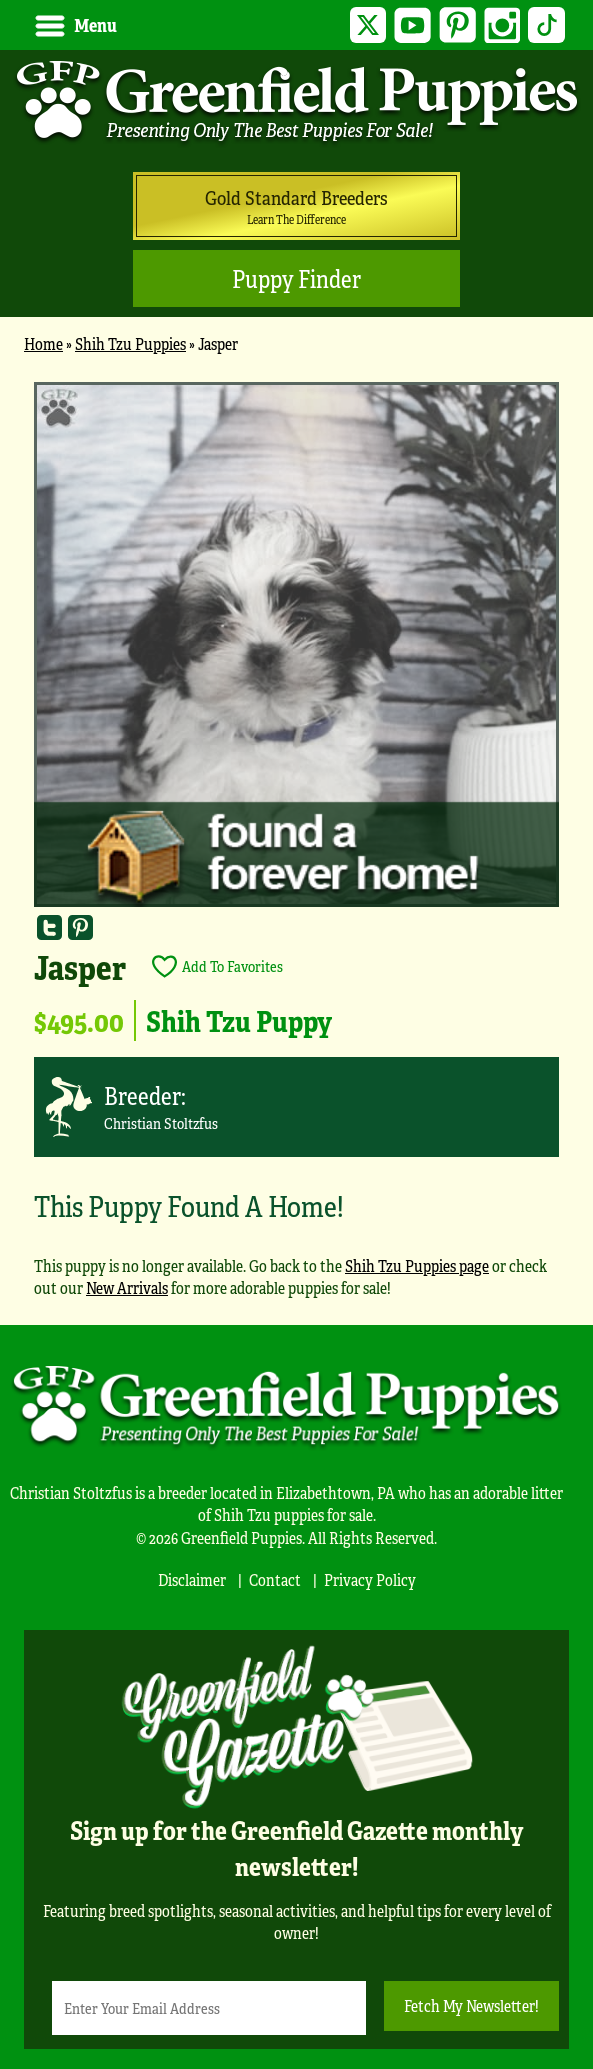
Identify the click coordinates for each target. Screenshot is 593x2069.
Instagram (502, 25)
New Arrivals (127, 1287)
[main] (296, 849)
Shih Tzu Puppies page (417, 1265)
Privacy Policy (370, 1579)
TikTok (546, 25)
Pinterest (457, 25)
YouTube (412, 25)
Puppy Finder (296, 278)
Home (43, 343)
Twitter (368, 25)
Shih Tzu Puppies (130, 343)
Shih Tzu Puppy (239, 1020)
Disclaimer (192, 1579)
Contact (275, 1579)
